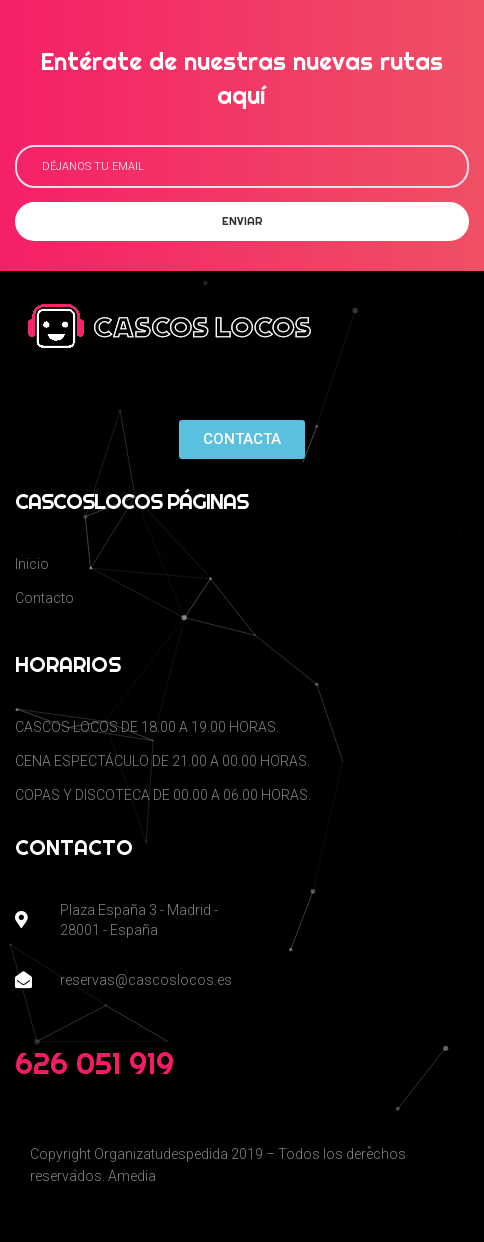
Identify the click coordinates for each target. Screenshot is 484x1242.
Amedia (132, 1176)
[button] (242, 439)
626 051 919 (94, 1063)
